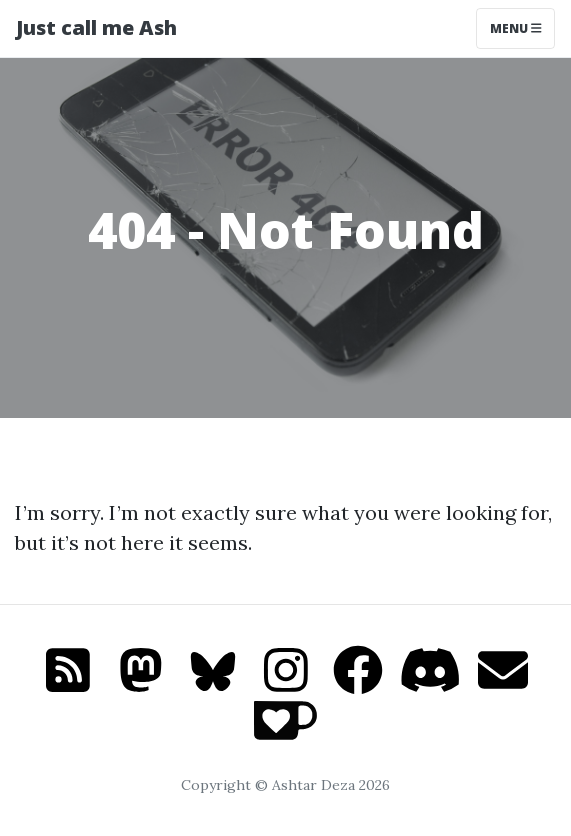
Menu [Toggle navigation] (516, 28)
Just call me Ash (96, 27)
